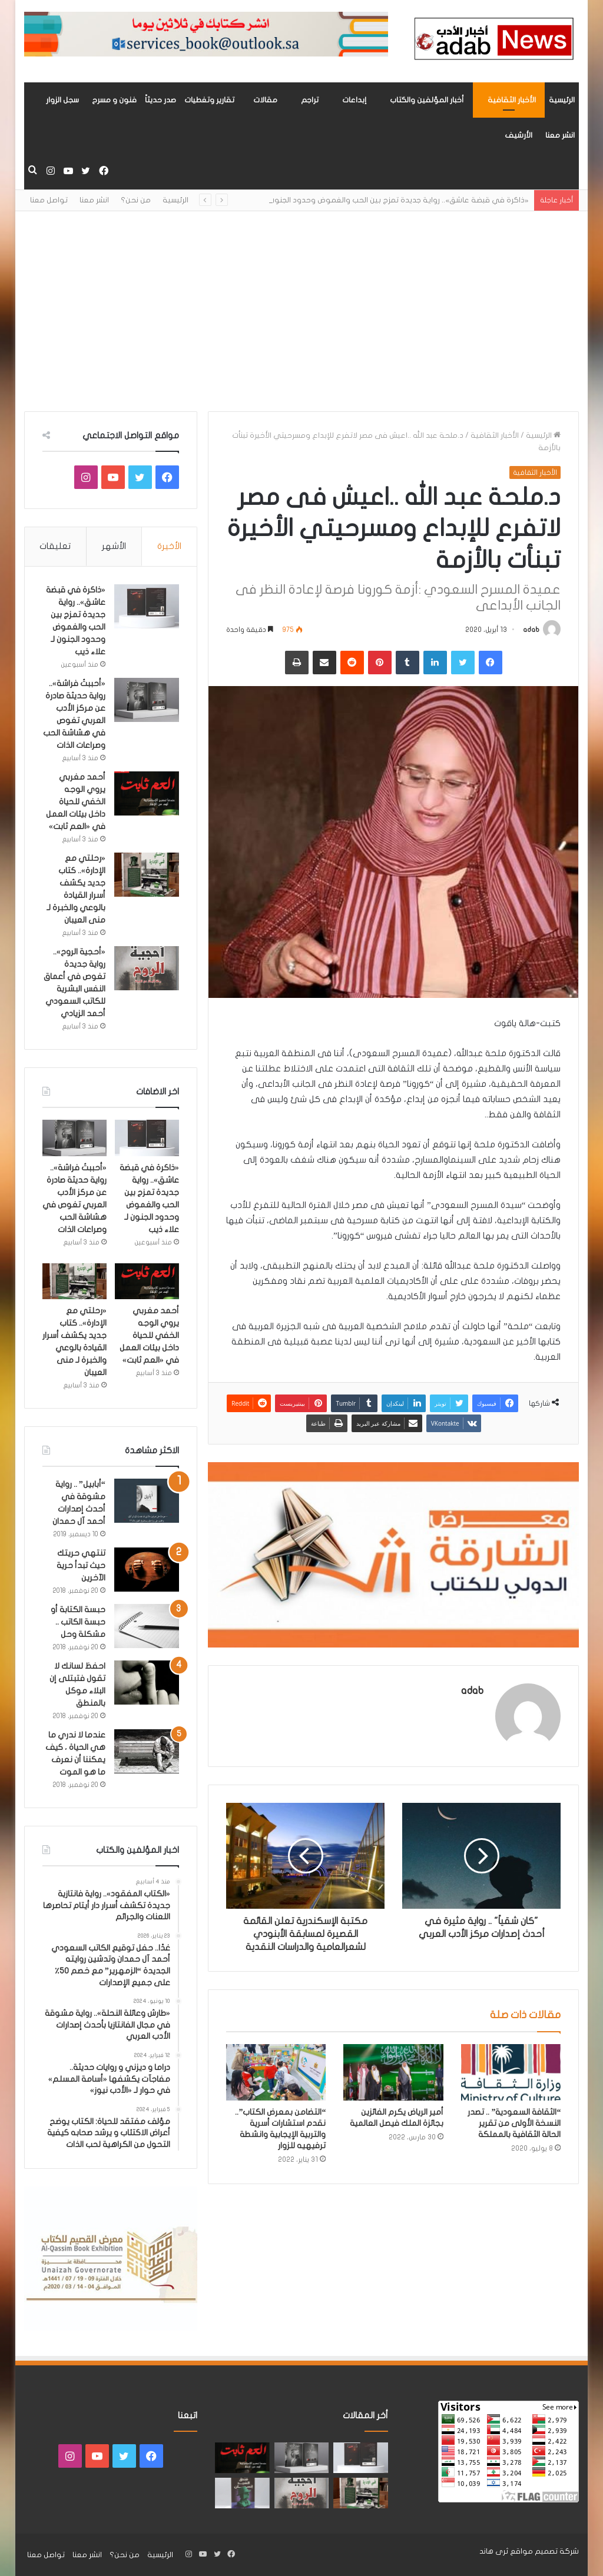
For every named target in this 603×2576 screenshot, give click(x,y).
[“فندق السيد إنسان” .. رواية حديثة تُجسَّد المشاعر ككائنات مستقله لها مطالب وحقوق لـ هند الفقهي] (242, 2493)
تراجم (310, 100)
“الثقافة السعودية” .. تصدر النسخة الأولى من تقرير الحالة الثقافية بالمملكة (514, 2123)
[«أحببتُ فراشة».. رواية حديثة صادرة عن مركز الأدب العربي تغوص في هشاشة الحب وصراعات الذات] (146, 700)
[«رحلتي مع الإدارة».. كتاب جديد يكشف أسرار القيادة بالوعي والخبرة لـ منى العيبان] (146, 875)
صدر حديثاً (160, 100)
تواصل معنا (49, 200)
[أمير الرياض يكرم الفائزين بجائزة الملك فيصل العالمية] (393, 2072)
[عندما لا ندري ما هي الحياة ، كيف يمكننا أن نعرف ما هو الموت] (146, 1751)
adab (531, 629)
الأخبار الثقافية (512, 100)
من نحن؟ (136, 200)
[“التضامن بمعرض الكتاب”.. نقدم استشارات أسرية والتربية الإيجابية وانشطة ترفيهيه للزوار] (276, 2072)
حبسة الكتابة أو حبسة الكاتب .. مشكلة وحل (78, 1622)
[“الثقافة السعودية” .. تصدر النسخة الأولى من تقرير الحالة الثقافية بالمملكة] (511, 2072)
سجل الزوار (62, 100)
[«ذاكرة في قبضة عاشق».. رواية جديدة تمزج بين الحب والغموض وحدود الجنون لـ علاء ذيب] (146, 606)
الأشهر (114, 546)
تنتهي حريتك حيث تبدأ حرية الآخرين (81, 1565)
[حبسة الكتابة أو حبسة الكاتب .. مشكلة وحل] (146, 1626)
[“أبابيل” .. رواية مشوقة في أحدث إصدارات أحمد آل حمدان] (146, 1501)
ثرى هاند (493, 2551)
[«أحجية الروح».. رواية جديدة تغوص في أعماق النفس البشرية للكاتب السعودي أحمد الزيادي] (146, 968)
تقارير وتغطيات (209, 100)
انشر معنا (560, 135)
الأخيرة (169, 546)
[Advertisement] (301, 311)
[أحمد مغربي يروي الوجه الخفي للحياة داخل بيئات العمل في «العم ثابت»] (146, 793)
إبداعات (354, 100)
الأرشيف (518, 135)
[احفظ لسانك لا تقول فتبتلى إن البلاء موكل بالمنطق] (146, 1682)
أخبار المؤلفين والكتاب (427, 100)
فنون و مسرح (114, 100)
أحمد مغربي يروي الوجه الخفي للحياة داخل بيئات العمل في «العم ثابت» (75, 802)
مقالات (265, 100)
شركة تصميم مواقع (544, 2551)
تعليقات (55, 546)
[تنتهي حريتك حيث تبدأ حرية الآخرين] (146, 1569)
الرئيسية (562, 100)
